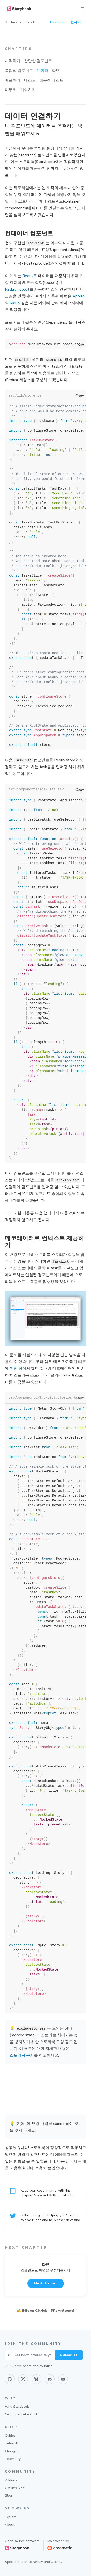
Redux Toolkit (17, 289)
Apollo (78, 296)
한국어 (77, 22)
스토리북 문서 (22, 2055)
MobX (15, 303)
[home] (19, 9)
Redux (27, 276)
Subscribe (69, 2355)
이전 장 (16, 1368)
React (57, 22)
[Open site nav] (82, 8)
